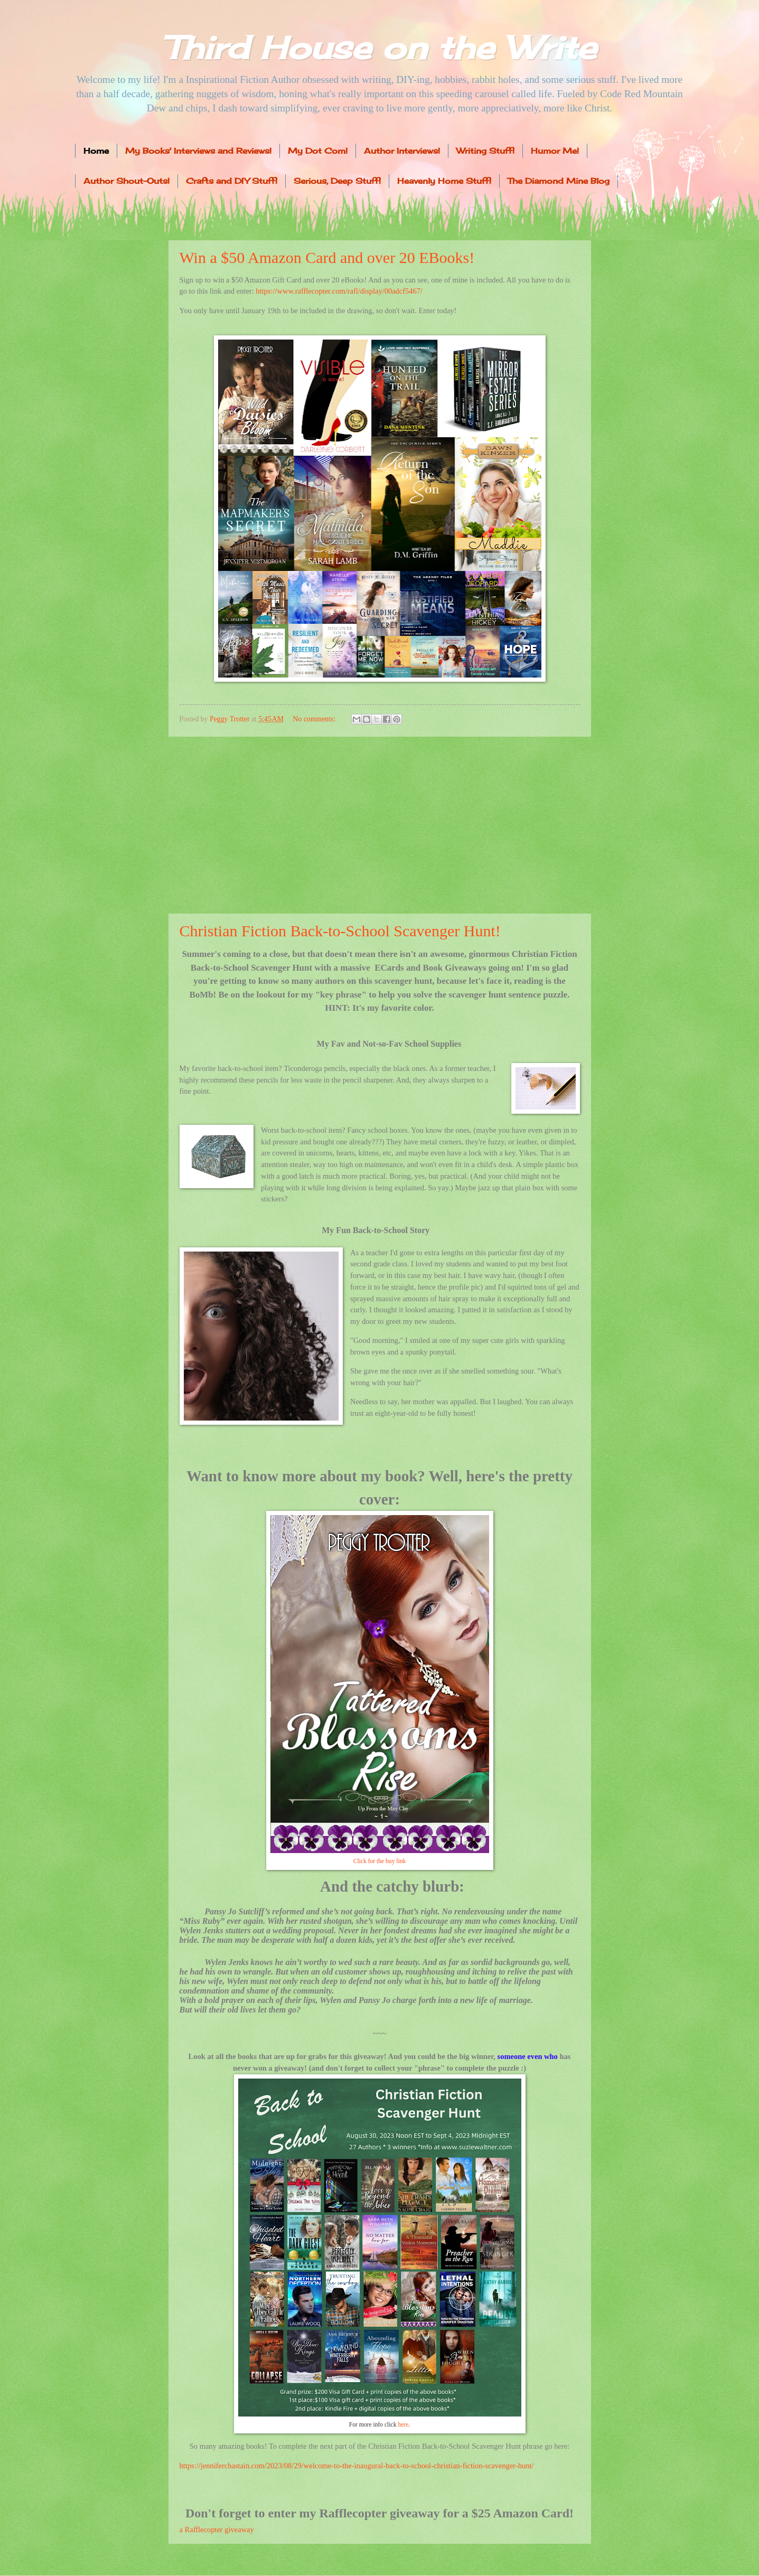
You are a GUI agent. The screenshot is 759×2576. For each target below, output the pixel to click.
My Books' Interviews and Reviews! (198, 151)
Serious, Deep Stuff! (337, 181)
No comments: (315, 719)
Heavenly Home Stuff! (444, 181)
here (403, 2424)
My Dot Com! (318, 151)
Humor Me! (555, 151)
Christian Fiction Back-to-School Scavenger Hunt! (340, 930)
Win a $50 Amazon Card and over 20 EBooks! (327, 257)
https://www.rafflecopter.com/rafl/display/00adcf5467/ (339, 291)
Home (96, 151)
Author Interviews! (402, 151)
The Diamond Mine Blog (559, 181)
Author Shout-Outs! (126, 181)
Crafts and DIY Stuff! (231, 181)
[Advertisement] (379, 825)
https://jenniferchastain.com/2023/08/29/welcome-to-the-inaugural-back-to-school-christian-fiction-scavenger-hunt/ (357, 2465)
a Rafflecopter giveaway (217, 2529)
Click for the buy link (379, 1861)
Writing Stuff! (485, 151)
